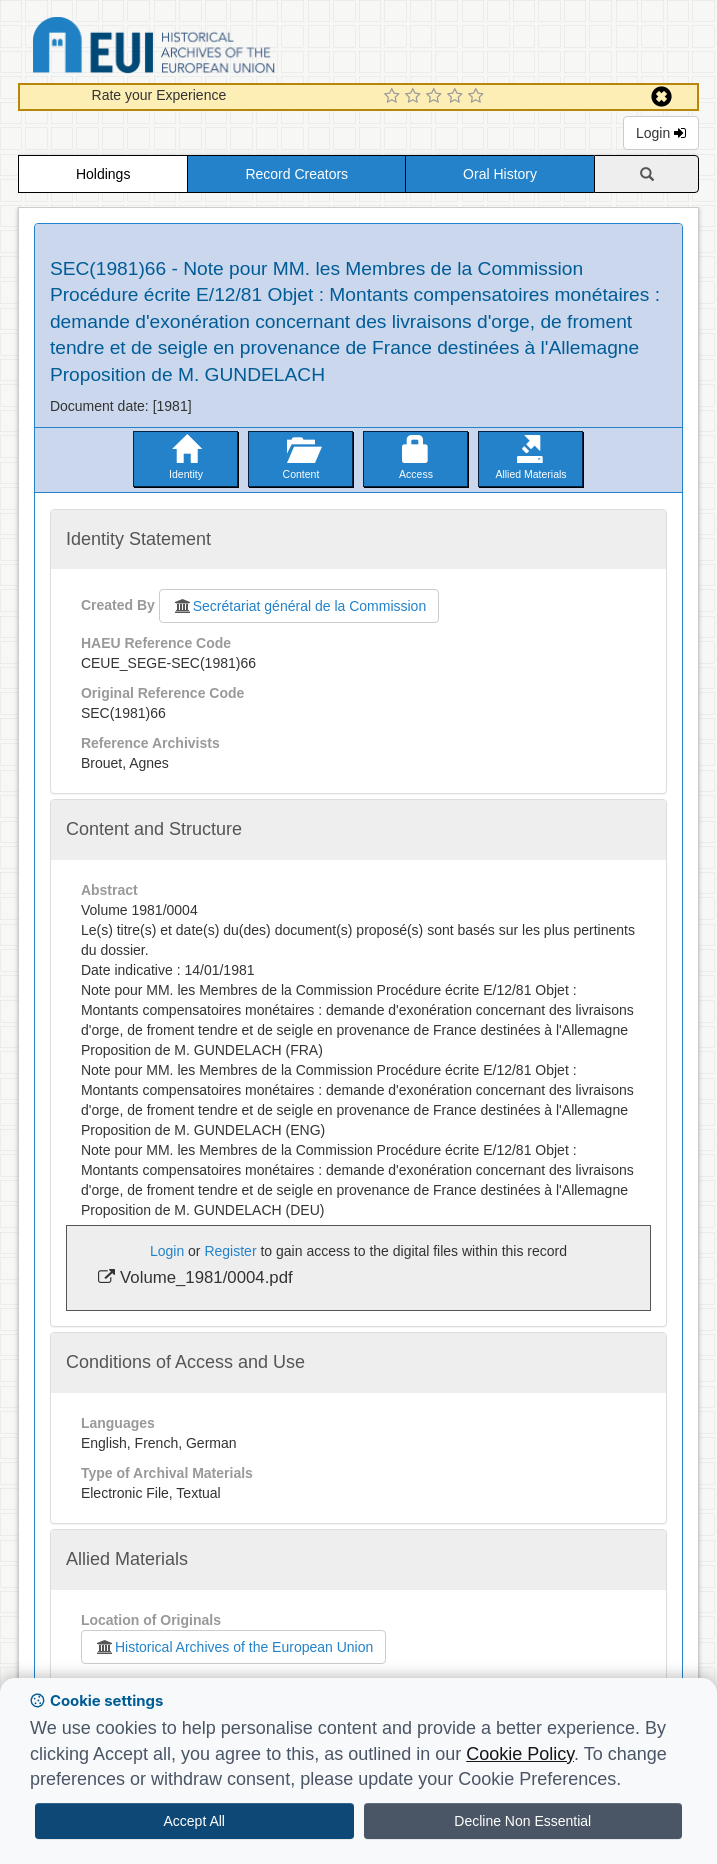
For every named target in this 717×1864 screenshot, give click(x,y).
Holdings (103, 174)
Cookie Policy (520, 1754)
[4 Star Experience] (457, 97)
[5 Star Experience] (478, 97)
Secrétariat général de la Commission (299, 606)
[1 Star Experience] (394, 97)
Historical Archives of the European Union (233, 1647)
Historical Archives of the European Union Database (210, 48)
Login (661, 133)
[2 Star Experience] (415, 97)
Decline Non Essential (522, 1821)
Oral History (500, 174)
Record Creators (296, 174)
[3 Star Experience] (436, 97)
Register (230, 1251)
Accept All (194, 1821)
